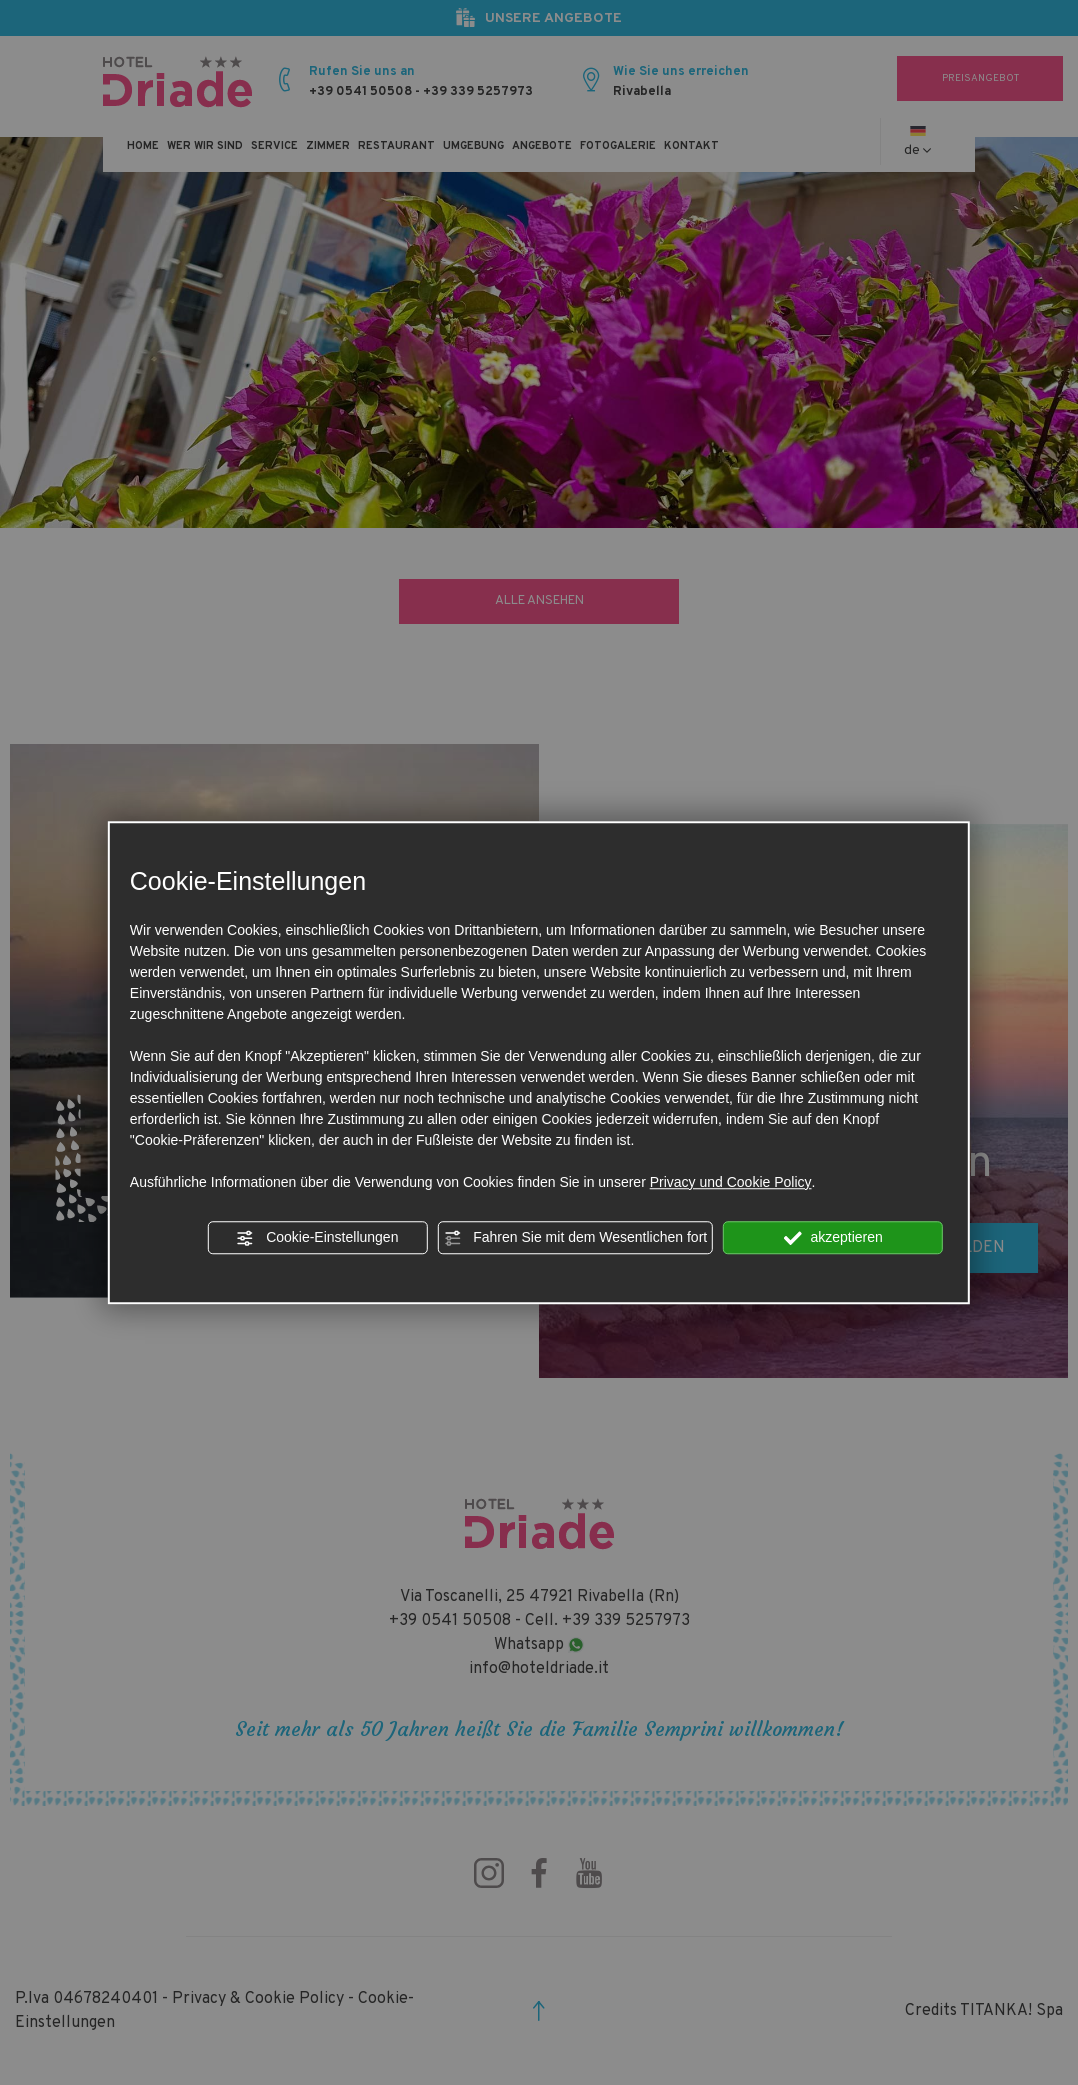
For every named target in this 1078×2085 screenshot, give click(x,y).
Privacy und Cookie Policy (731, 1182)
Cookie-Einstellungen (317, 1238)
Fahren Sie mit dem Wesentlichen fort (575, 1238)
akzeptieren (833, 1238)
